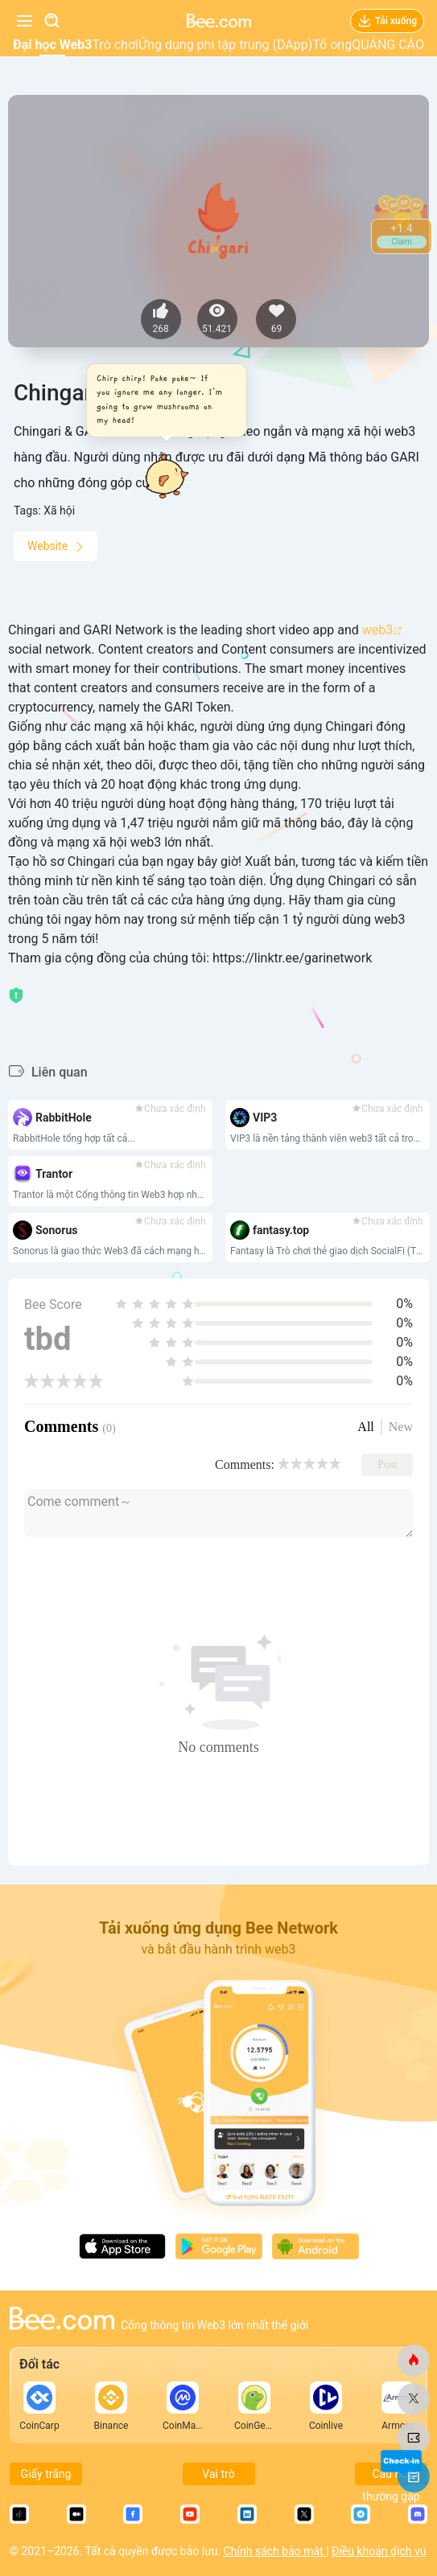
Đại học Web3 (52, 44)
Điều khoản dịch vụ (379, 2551)
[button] (161, 400)
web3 (377, 630)
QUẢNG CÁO (388, 44)
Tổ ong (332, 44)
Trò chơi (115, 44)
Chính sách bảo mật (275, 2551)
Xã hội (59, 510)
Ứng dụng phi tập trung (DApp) (225, 44)
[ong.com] (414, 2360)
